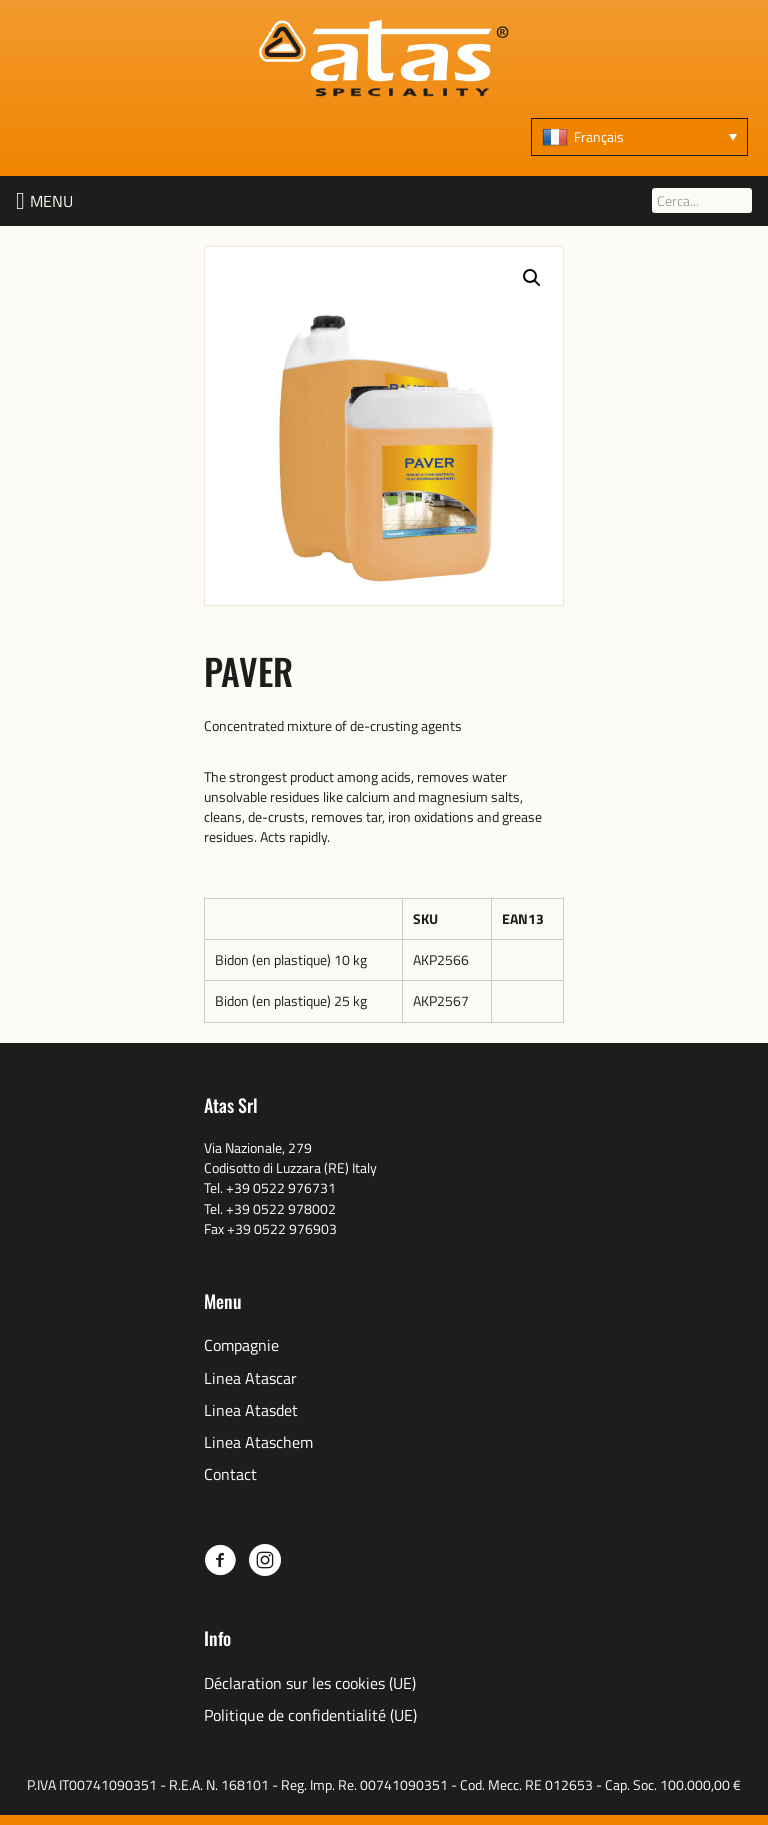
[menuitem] (639, 137)
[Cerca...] (702, 200)
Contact (230, 1474)
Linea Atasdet (251, 1410)
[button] (51, 201)
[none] (639, 137)
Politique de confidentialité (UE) (310, 1715)
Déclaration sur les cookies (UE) (310, 1683)
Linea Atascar (250, 1378)
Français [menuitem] (599, 136)
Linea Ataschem (258, 1442)
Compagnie (241, 1345)
